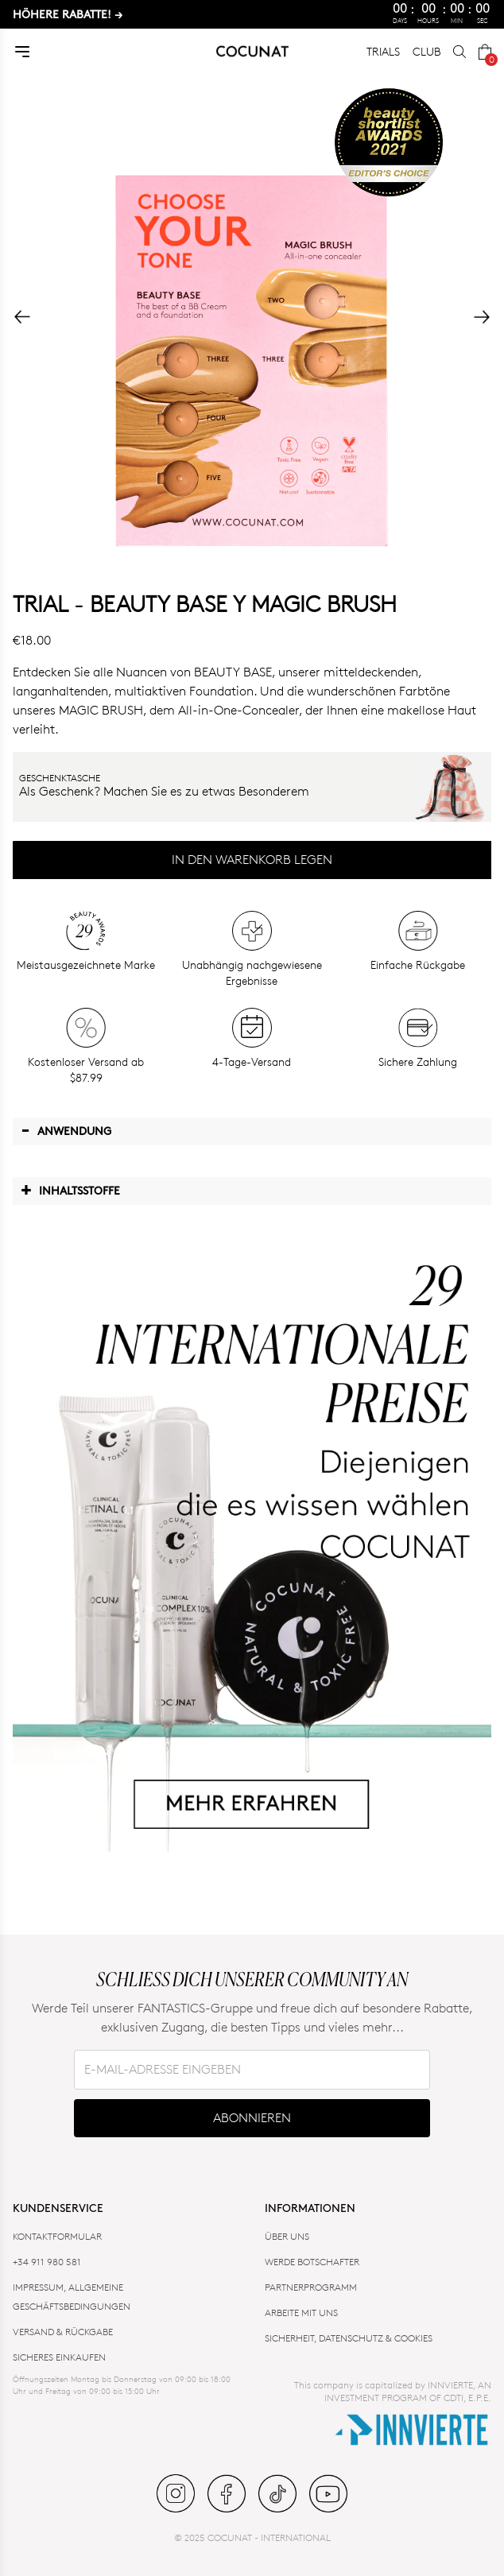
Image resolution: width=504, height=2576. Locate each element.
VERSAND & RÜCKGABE (63, 2332)
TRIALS (383, 51)
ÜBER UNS (287, 2236)
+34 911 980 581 (47, 2262)
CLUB (426, 51)
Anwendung (66, 1130)
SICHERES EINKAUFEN (59, 2357)
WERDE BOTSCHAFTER (312, 2262)
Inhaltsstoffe (70, 1190)
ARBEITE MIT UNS (301, 2312)
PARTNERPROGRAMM (311, 2287)
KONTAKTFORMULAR (57, 2236)
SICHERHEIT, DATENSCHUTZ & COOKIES (348, 2338)
